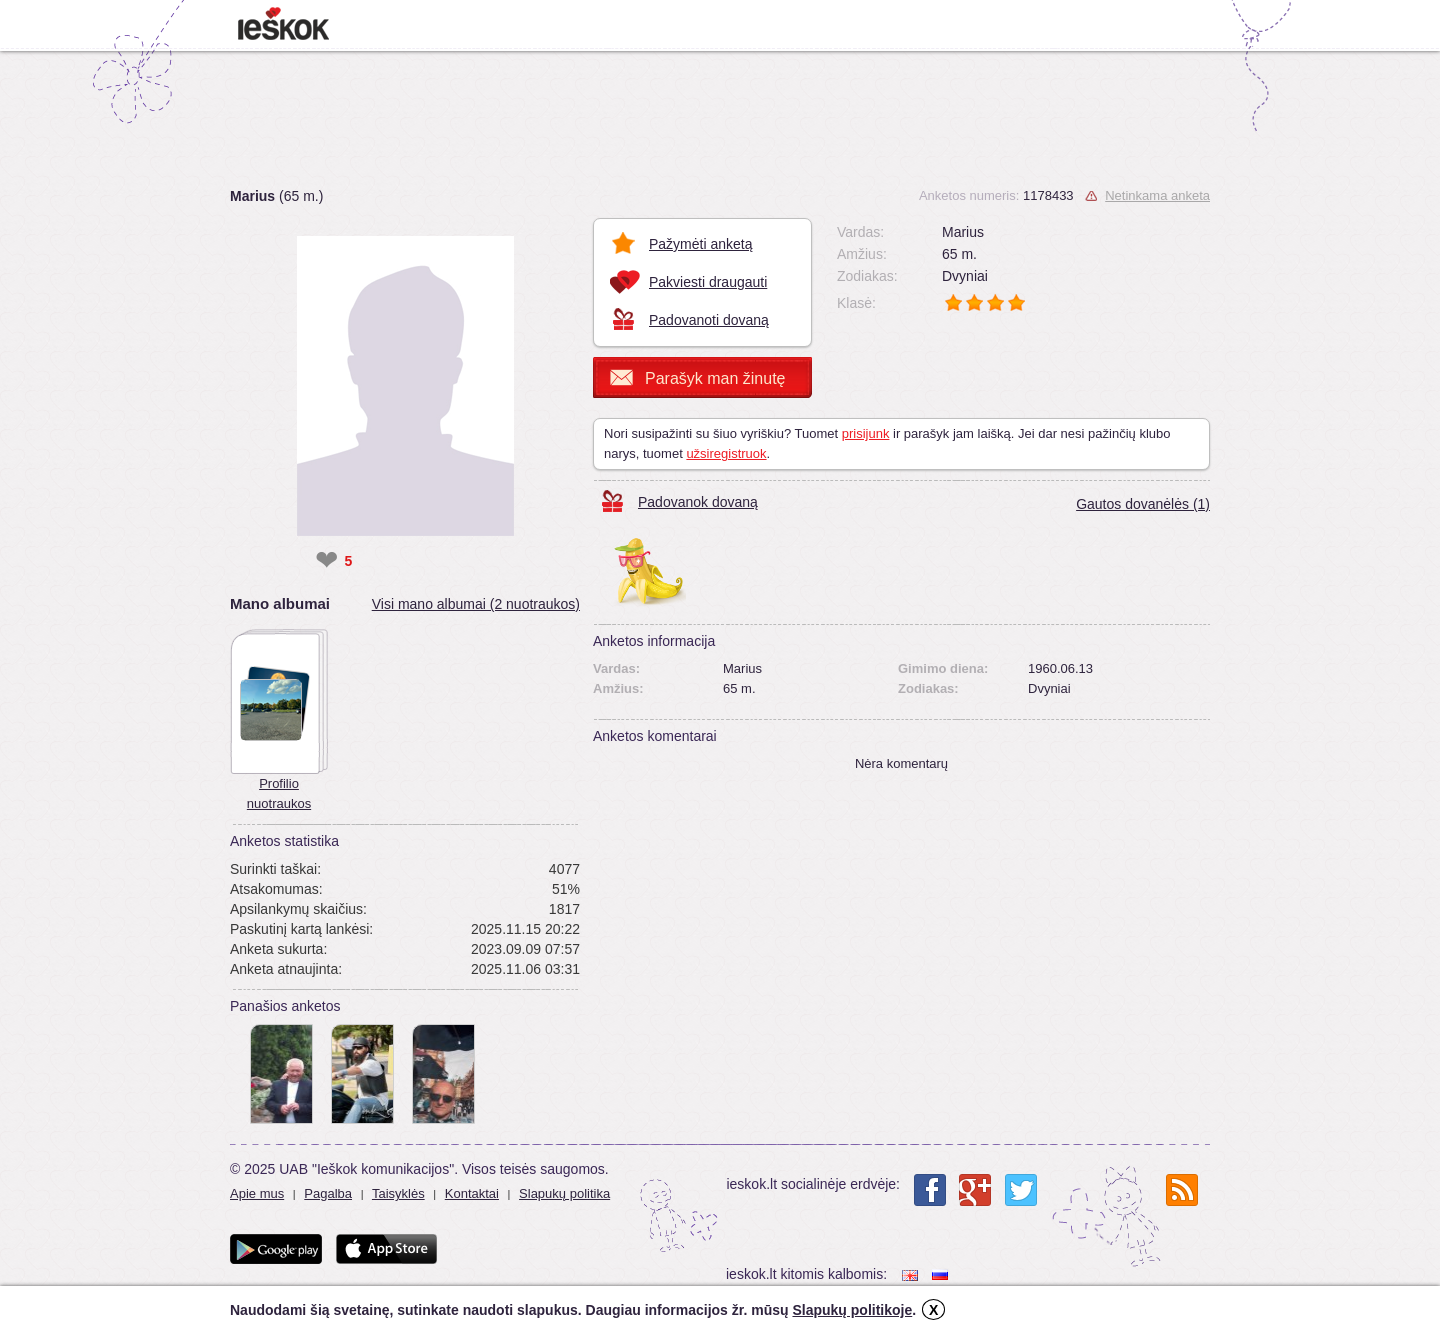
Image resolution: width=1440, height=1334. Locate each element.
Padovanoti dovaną (709, 320)
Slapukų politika (564, 1193)
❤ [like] (326, 561)
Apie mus (257, 1193)
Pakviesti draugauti (708, 282)
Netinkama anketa (1157, 195)
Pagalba (328, 1193)
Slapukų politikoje (852, 1310)
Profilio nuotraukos (279, 793)
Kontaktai (472, 1193)
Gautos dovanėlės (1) (1143, 504)
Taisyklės (398, 1193)
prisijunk (866, 433)
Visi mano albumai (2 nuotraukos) (476, 604)
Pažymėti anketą (701, 244)
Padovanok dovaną (698, 502)
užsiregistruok (726, 453)
